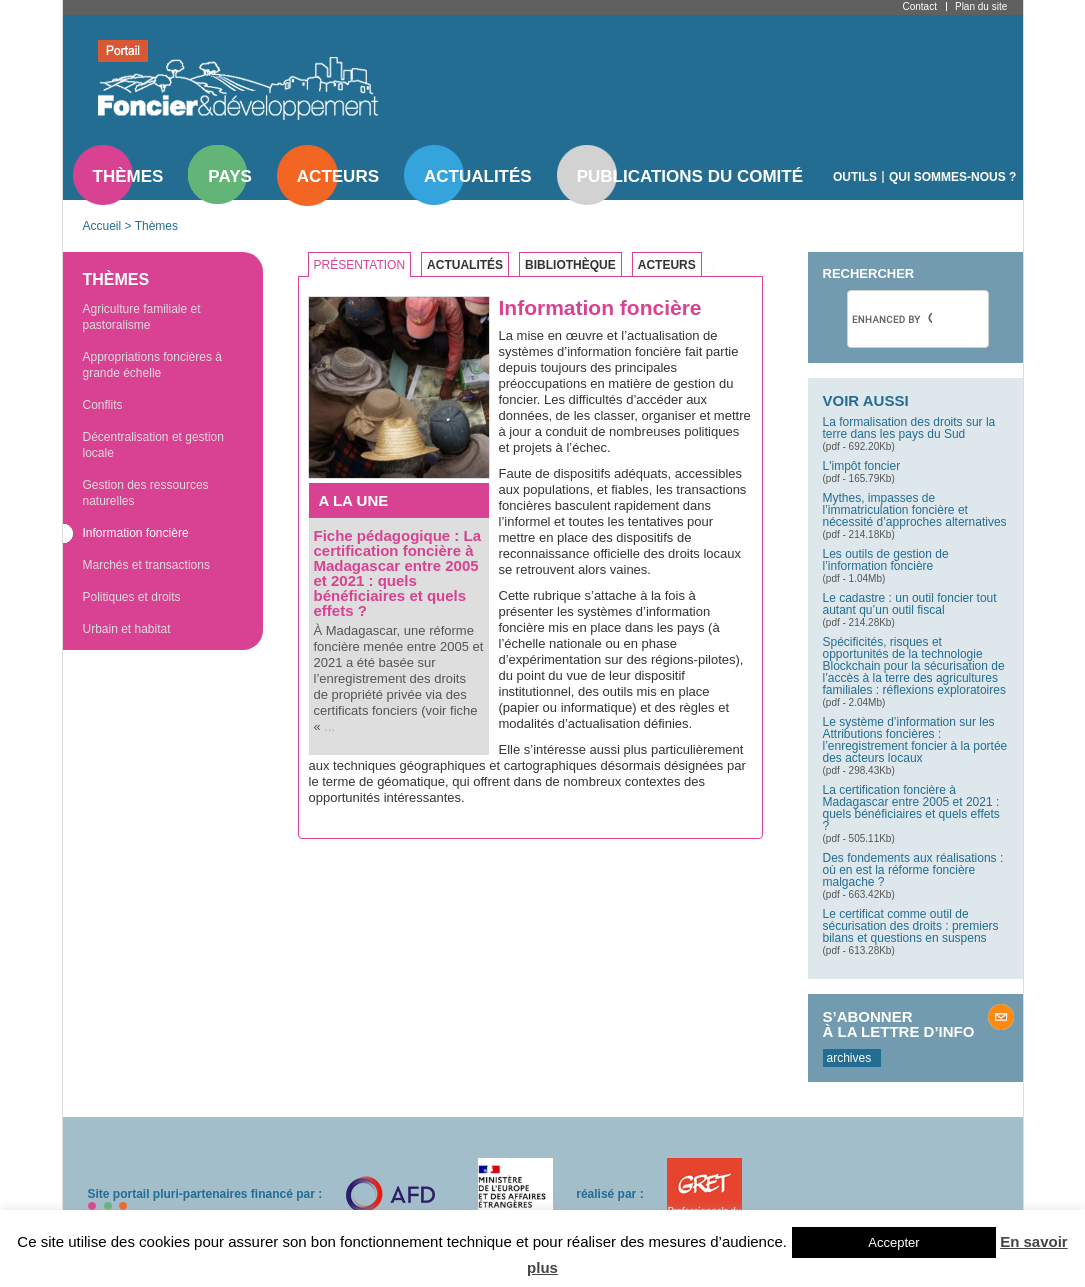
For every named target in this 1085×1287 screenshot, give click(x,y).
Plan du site (981, 6)
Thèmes (128, 176)
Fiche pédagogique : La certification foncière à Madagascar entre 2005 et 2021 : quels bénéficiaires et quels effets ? (398, 573)
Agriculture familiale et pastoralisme (142, 317)
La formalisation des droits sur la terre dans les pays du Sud (909, 428)
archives (849, 1058)
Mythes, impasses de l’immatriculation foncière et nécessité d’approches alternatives (915, 510)
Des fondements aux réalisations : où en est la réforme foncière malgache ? (913, 870)
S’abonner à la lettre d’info (899, 1024)
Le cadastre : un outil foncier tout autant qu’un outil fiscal (910, 604)
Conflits (103, 405)
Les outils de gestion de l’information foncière (886, 560)
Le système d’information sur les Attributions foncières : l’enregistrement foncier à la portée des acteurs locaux (915, 740)
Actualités (478, 176)
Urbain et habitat (127, 629)
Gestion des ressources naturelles (146, 493)
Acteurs (338, 176)
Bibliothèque (570, 265)
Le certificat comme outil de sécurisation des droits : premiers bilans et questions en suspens (911, 926)
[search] (892, 319)
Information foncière (136, 533)
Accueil (102, 226)
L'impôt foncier (862, 466)
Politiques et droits (132, 597)
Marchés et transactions (146, 565)
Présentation (360, 265)
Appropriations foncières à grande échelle (152, 365)
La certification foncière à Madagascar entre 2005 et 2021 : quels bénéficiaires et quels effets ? (911, 808)
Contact (920, 6)
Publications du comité (690, 176)
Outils (855, 177)
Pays (229, 176)
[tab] (365, 265)
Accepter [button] (893, 1242)
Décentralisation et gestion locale (153, 445)
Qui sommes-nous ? (952, 177)
